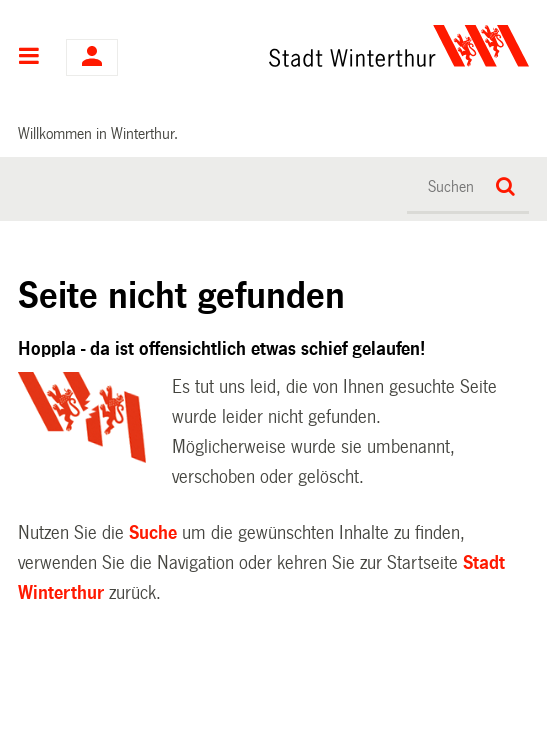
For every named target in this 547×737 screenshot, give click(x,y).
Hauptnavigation (29, 58)
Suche (153, 533)
